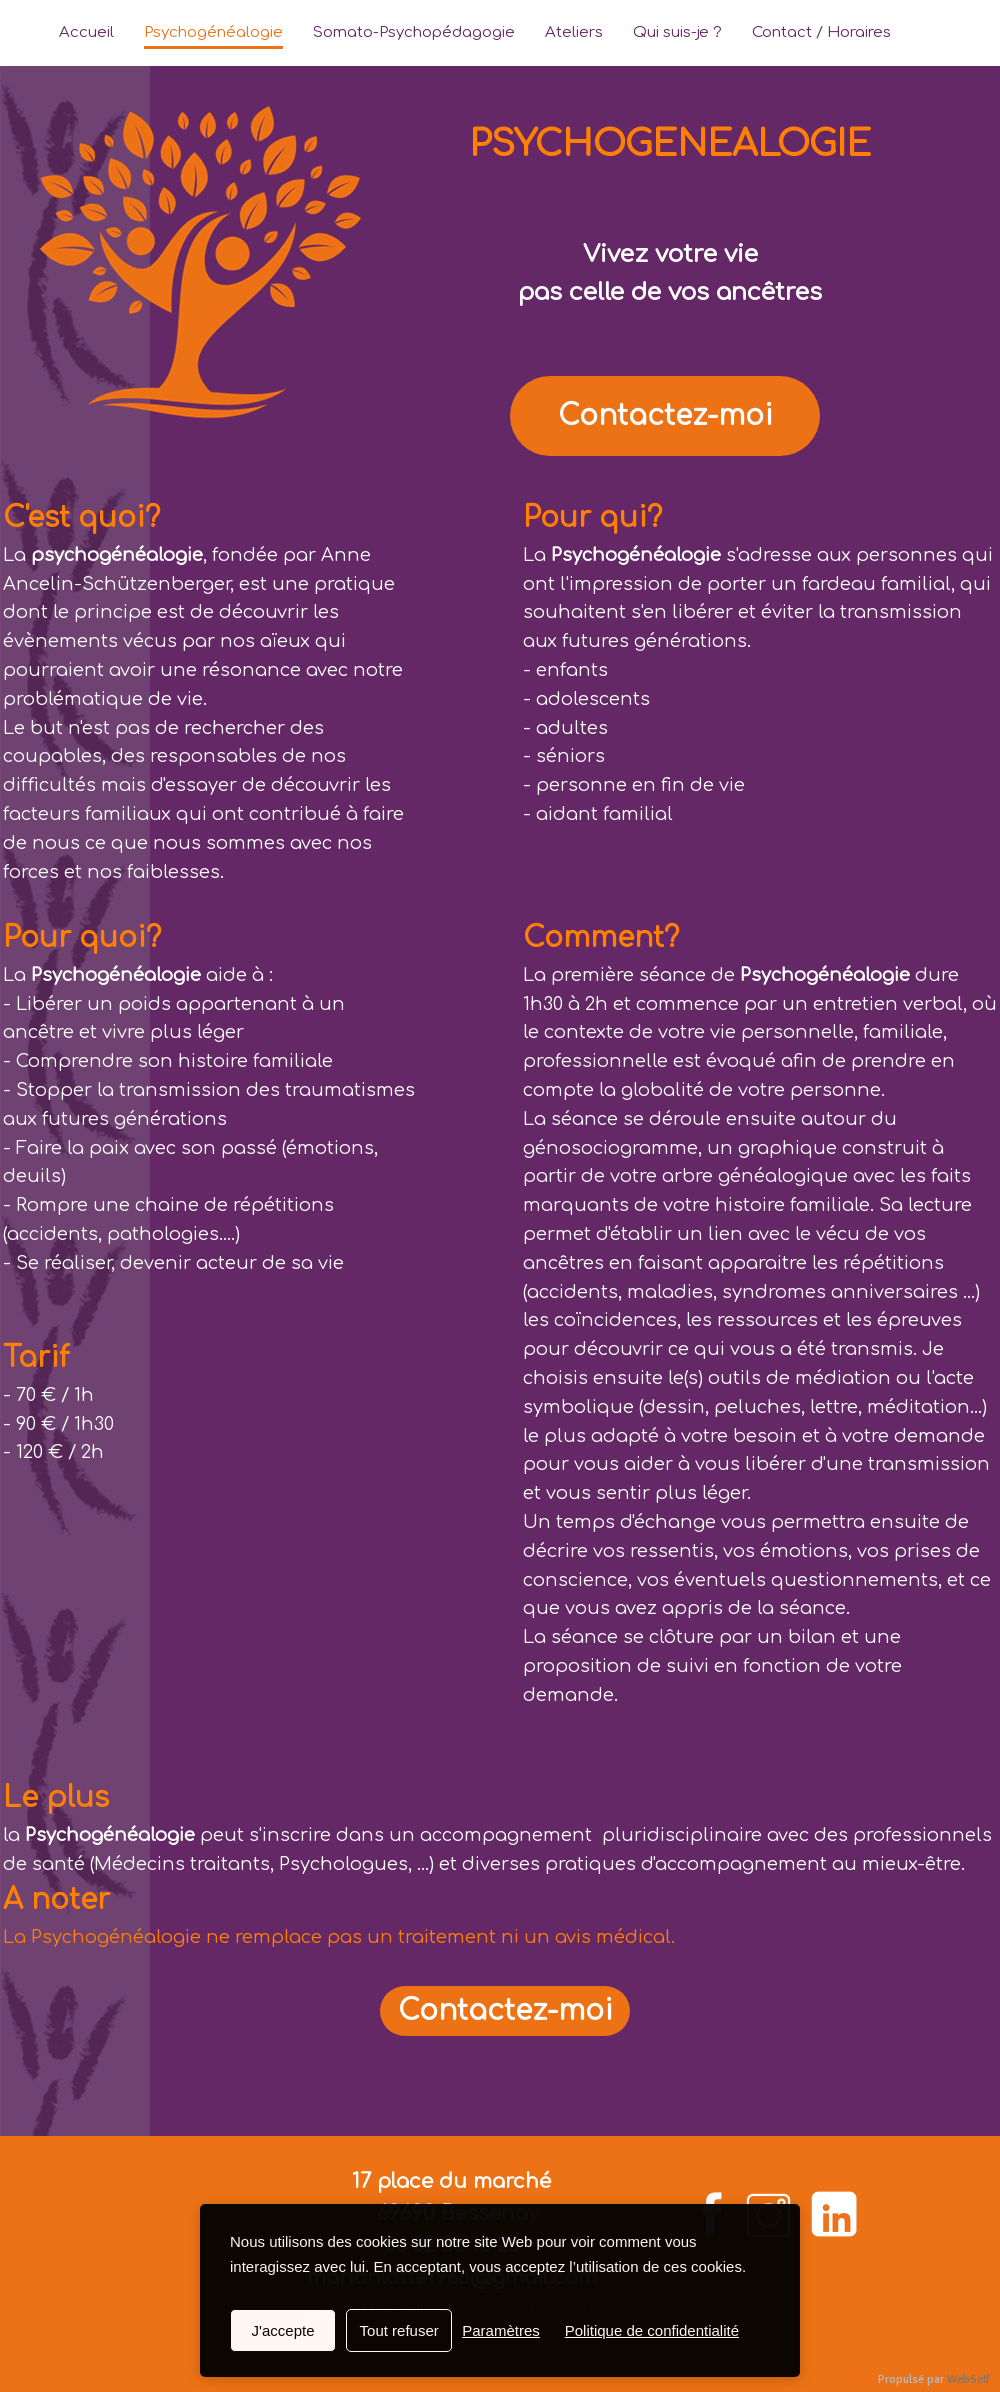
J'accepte (283, 2330)
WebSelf (968, 2379)
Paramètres (501, 2330)
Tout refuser (399, 2330)
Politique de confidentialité (652, 2330)
